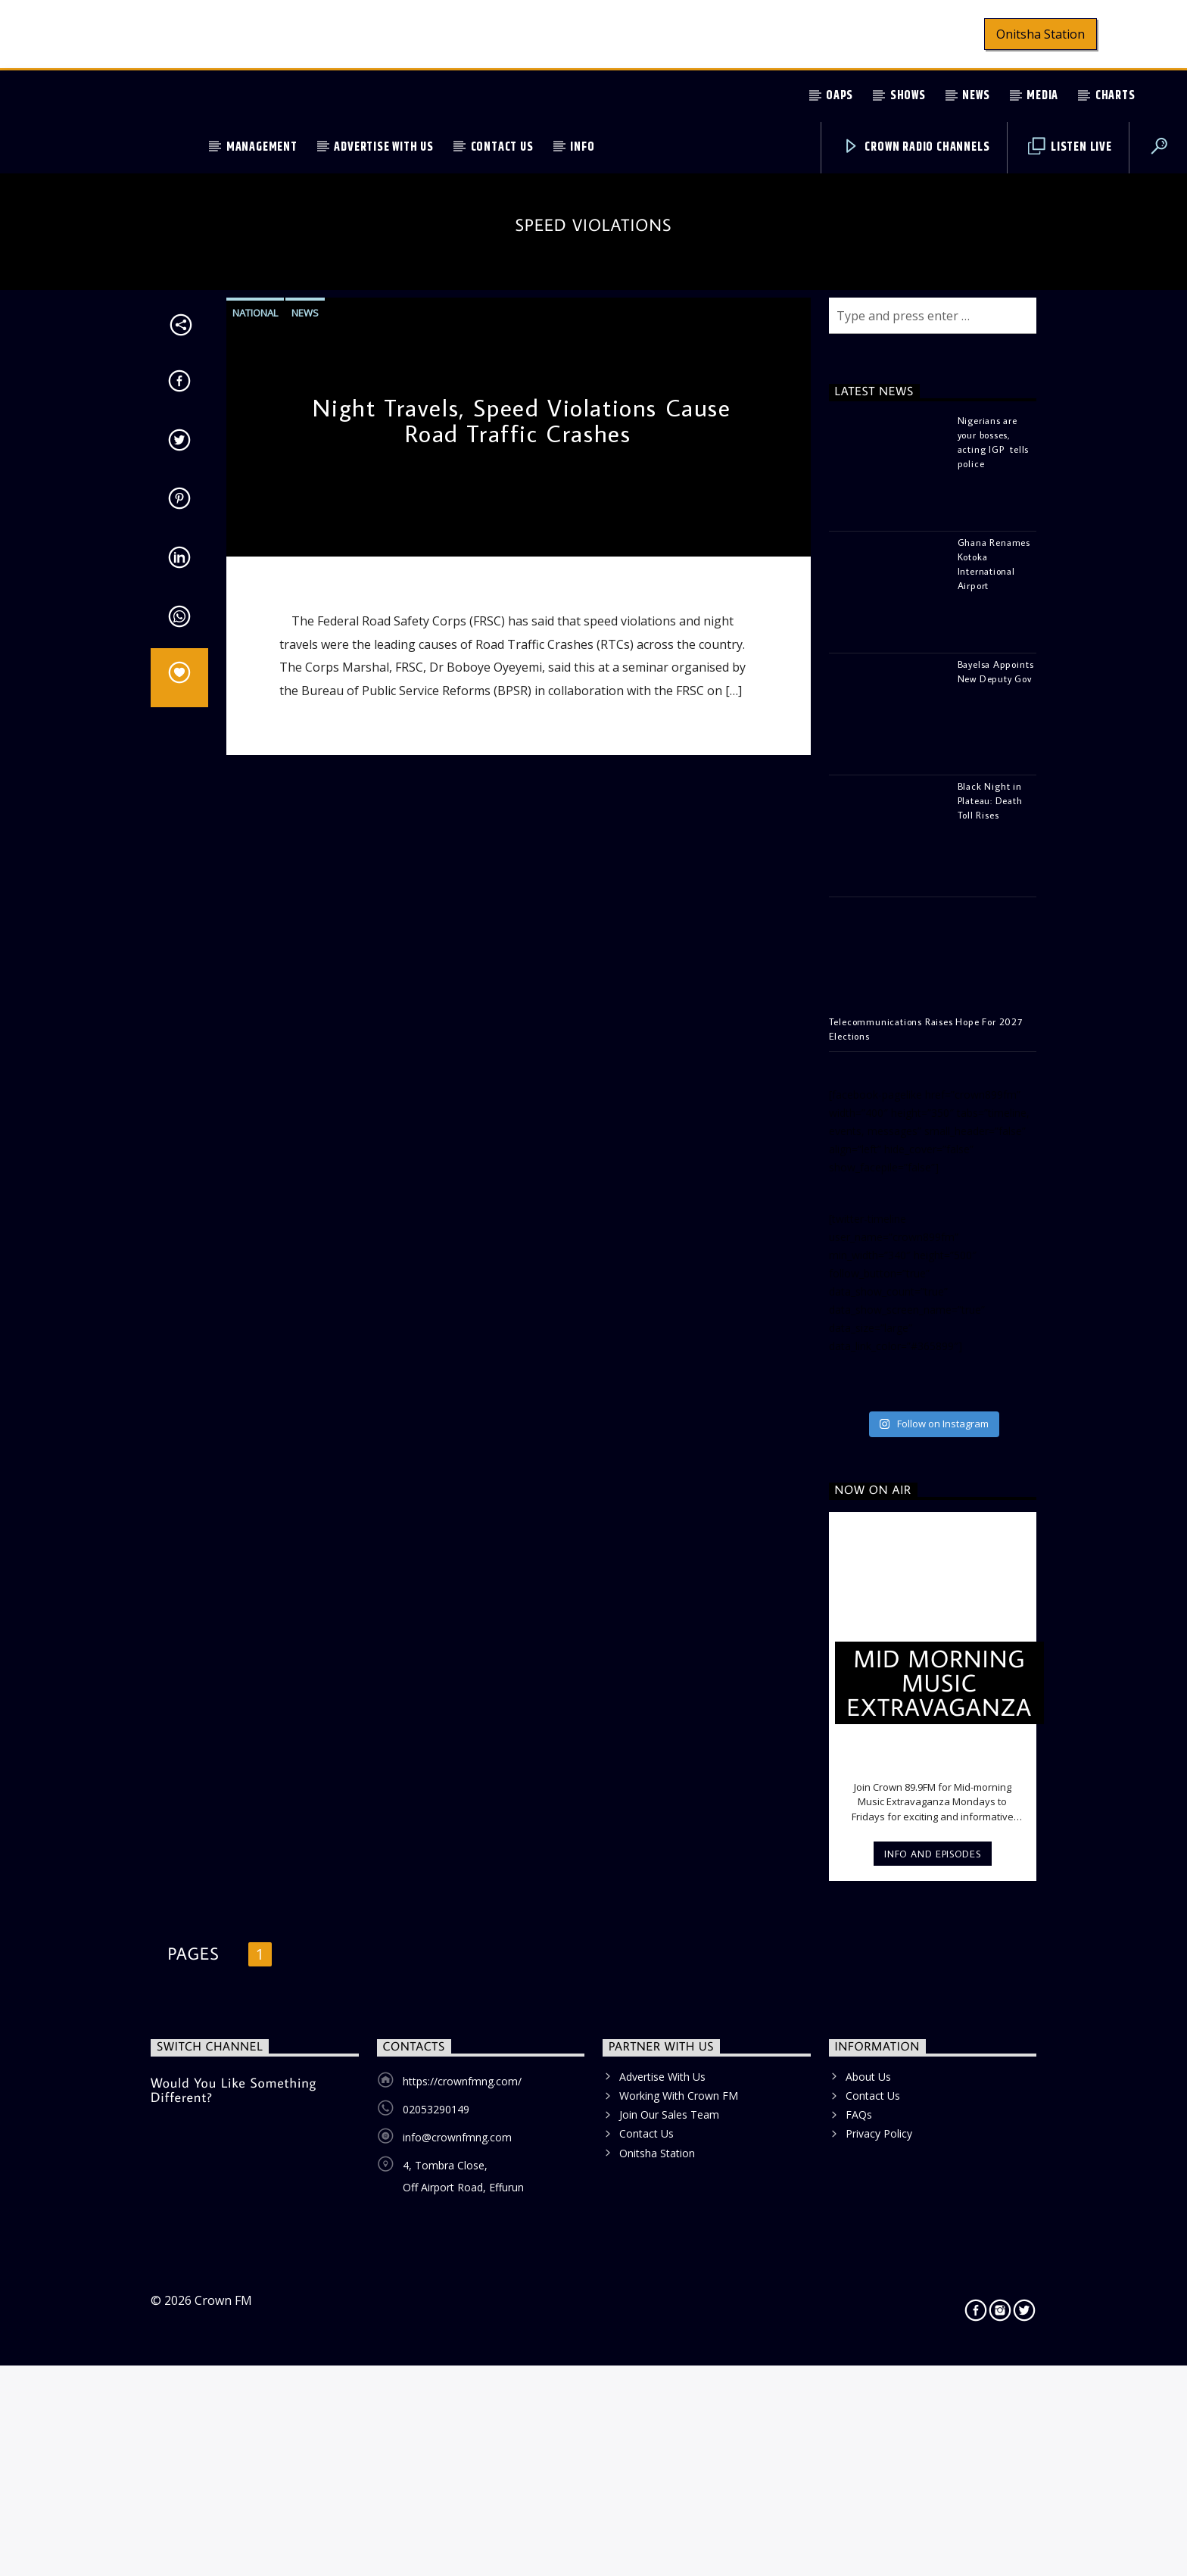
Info (582, 147)
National (255, 882)
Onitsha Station (1040, 34)
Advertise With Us (384, 147)
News (975, 95)
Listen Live (1070, 147)
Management (262, 147)
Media (1042, 95)
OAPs (839, 95)
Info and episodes (932, 2423)
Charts (1115, 95)
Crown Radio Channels (916, 147)
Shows (908, 95)
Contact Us (502, 147)
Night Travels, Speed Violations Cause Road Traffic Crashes (522, 989)
